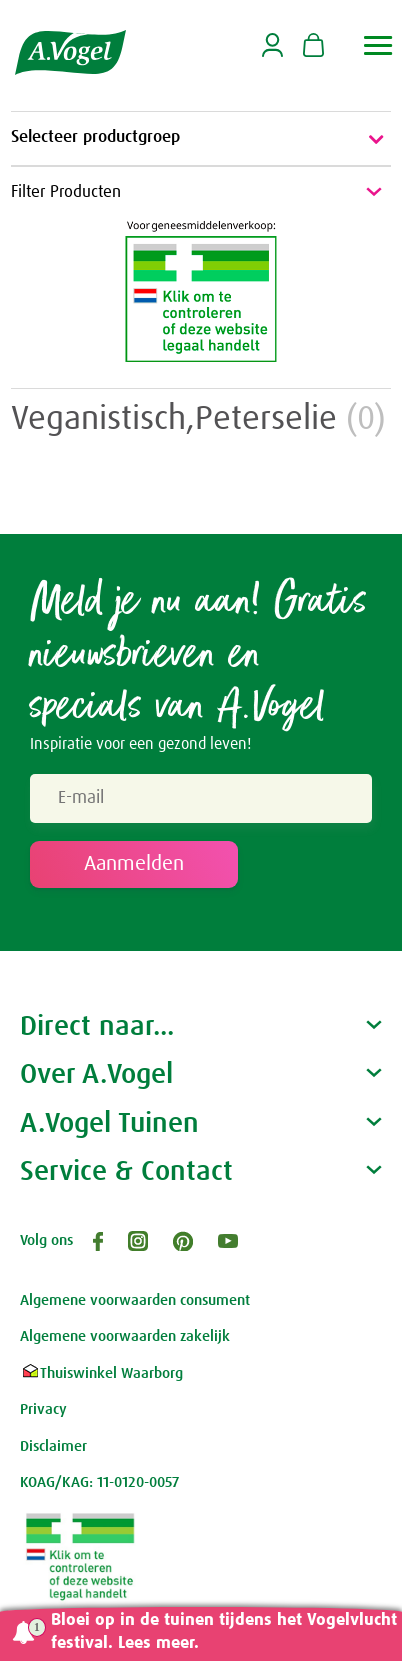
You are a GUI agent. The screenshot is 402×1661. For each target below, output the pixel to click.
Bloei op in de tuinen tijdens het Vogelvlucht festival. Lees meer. (224, 1632)
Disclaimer (53, 1446)
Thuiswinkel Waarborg (101, 1373)
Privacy (43, 1409)
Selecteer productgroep (201, 139)
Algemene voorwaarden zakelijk (125, 1336)
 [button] (378, 45)
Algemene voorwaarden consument (135, 1300)
